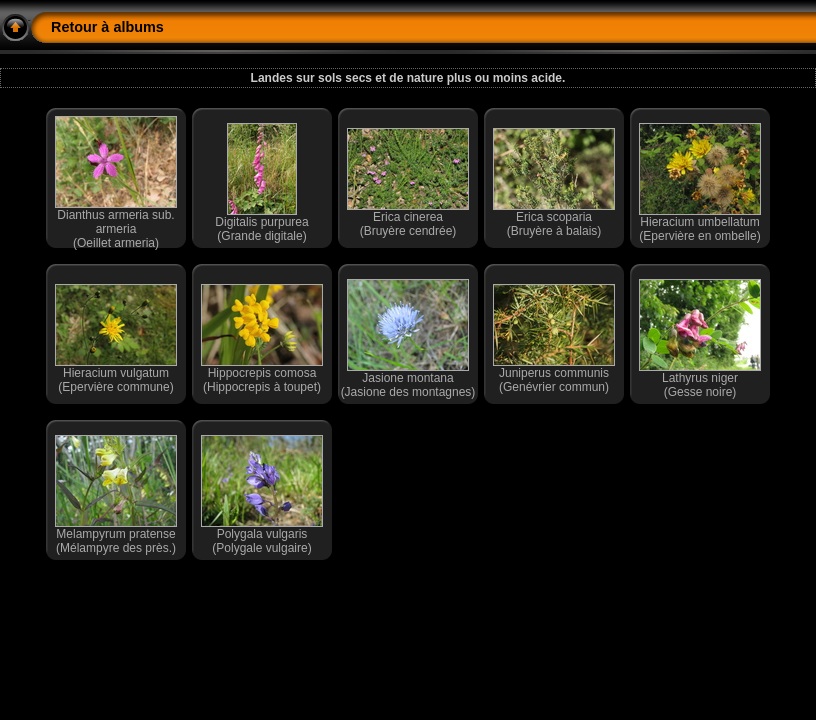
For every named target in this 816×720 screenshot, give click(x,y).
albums (138, 27)
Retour (74, 27)
